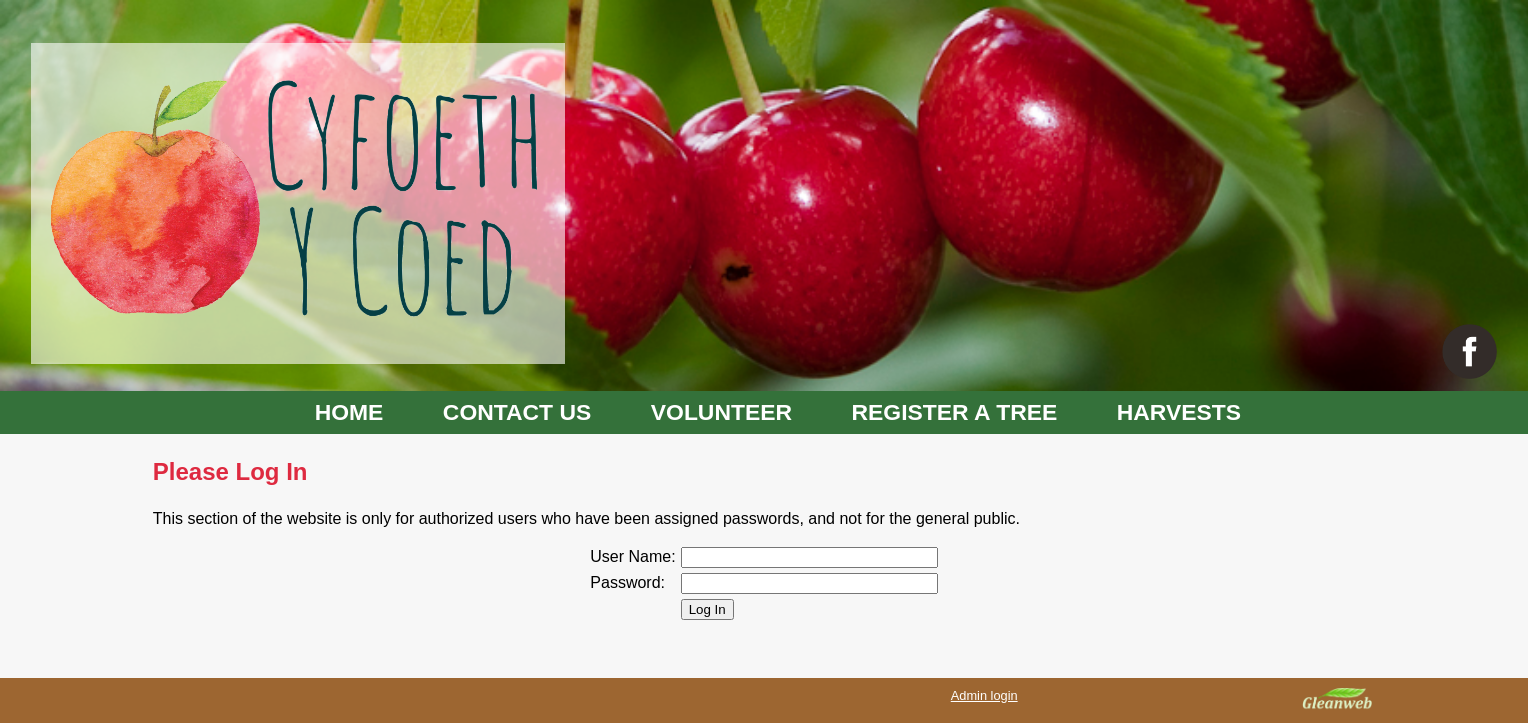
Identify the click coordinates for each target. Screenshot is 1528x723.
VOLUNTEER (721, 412)
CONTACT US (517, 412)
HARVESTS (1179, 412)
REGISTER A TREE (955, 412)
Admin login (984, 695)
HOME (349, 412)
